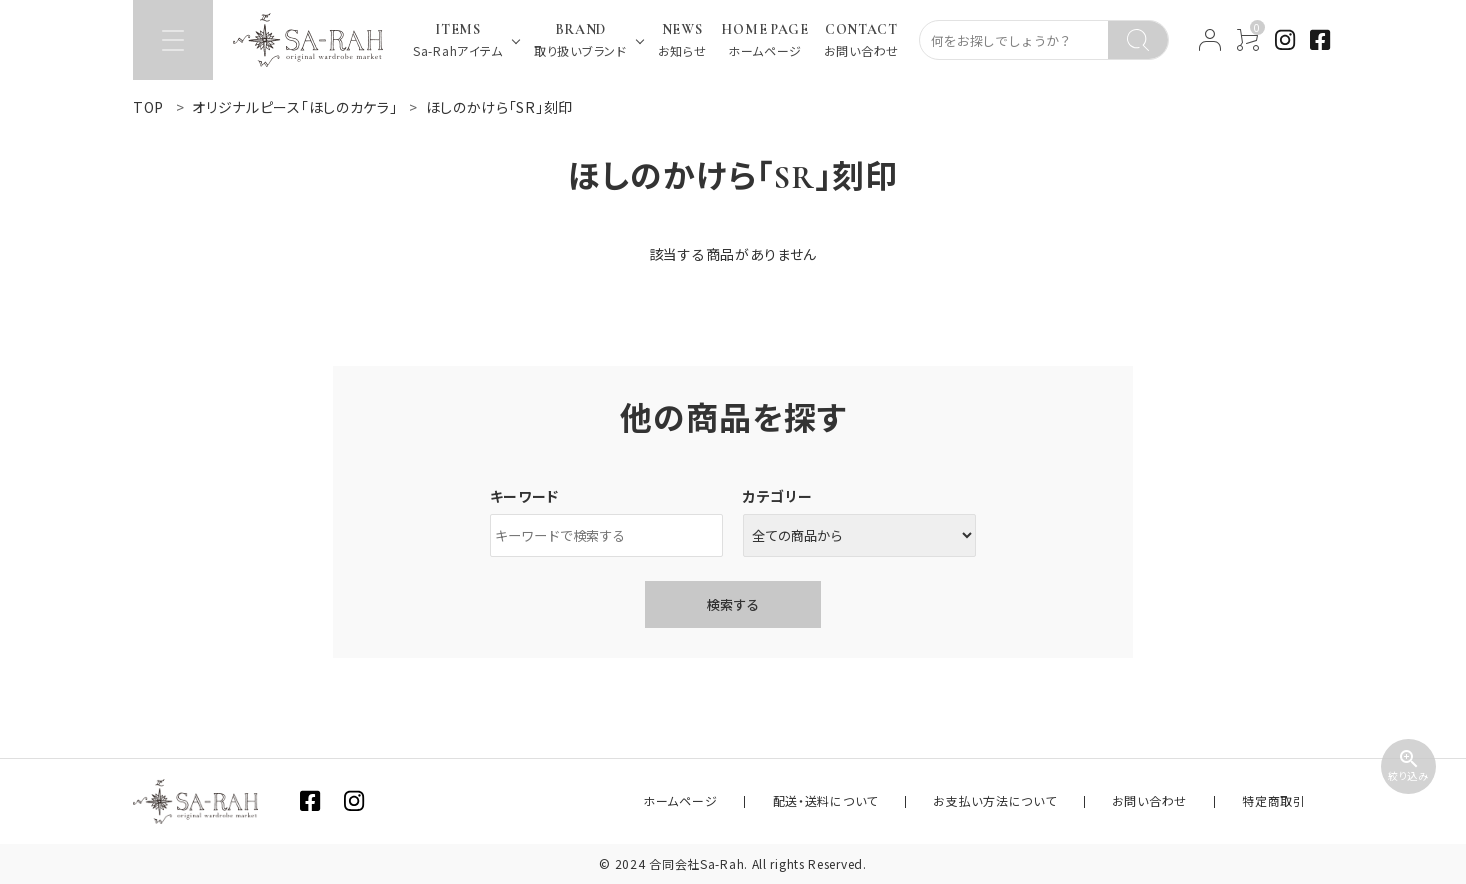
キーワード (525, 496)
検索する (733, 604)
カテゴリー (778, 496)
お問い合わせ (1188, 801)
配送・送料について (917, 801)
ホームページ (799, 801)
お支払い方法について (1060, 801)
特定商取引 (1288, 801)
